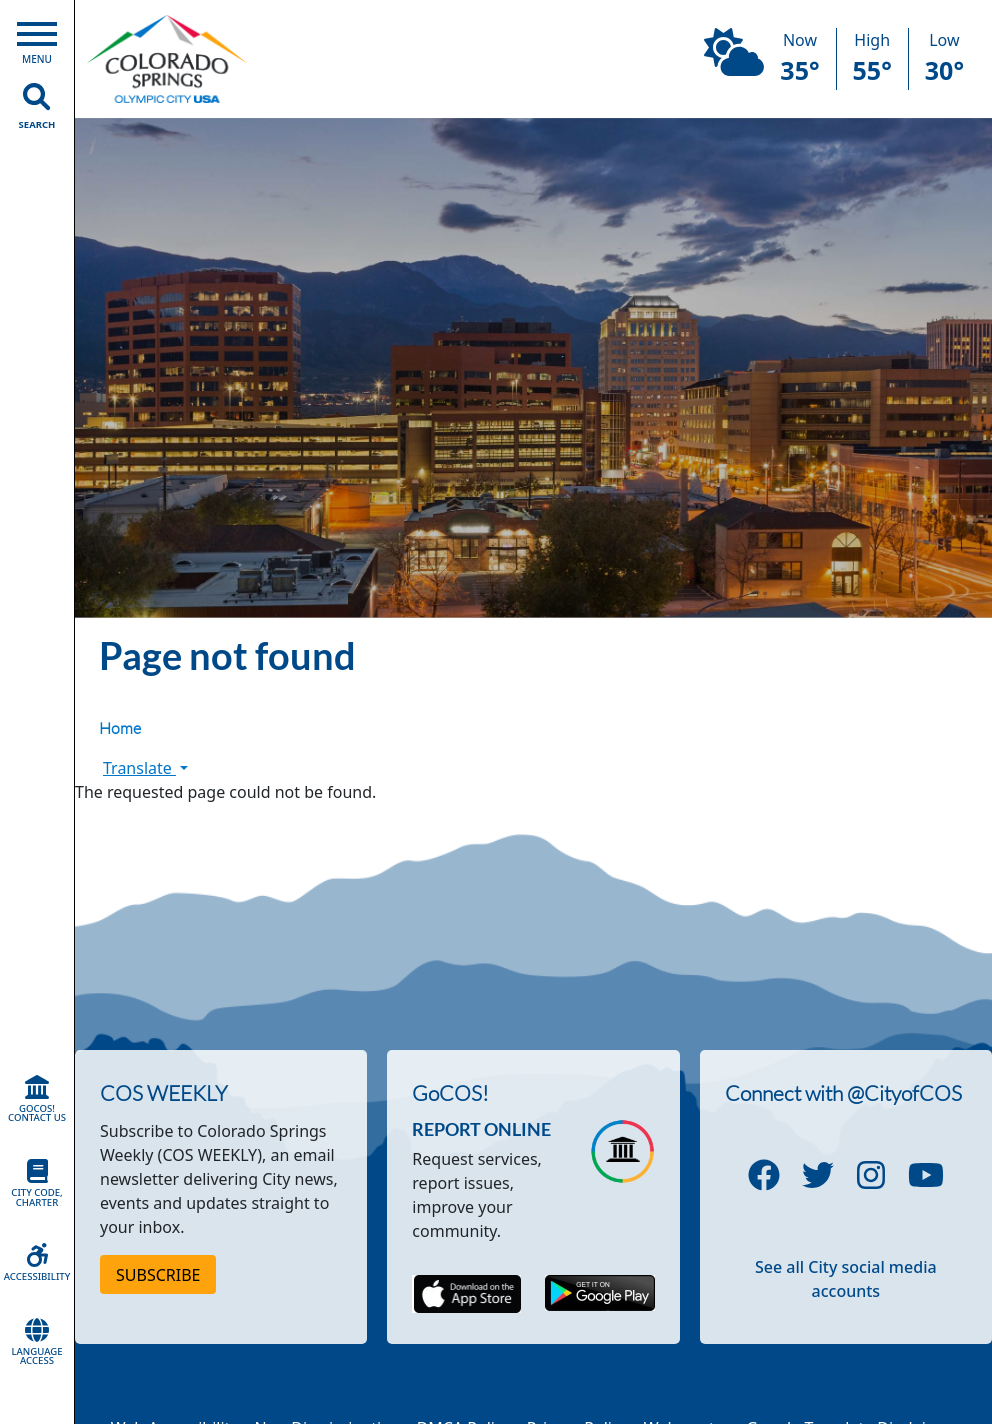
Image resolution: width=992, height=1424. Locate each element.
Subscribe (158, 1275)
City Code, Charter (37, 1184)
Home (120, 728)
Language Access (37, 1343)
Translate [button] (145, 768)
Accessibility (37, 1263)
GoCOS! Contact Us (37, 1100)
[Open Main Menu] (37, 38)
